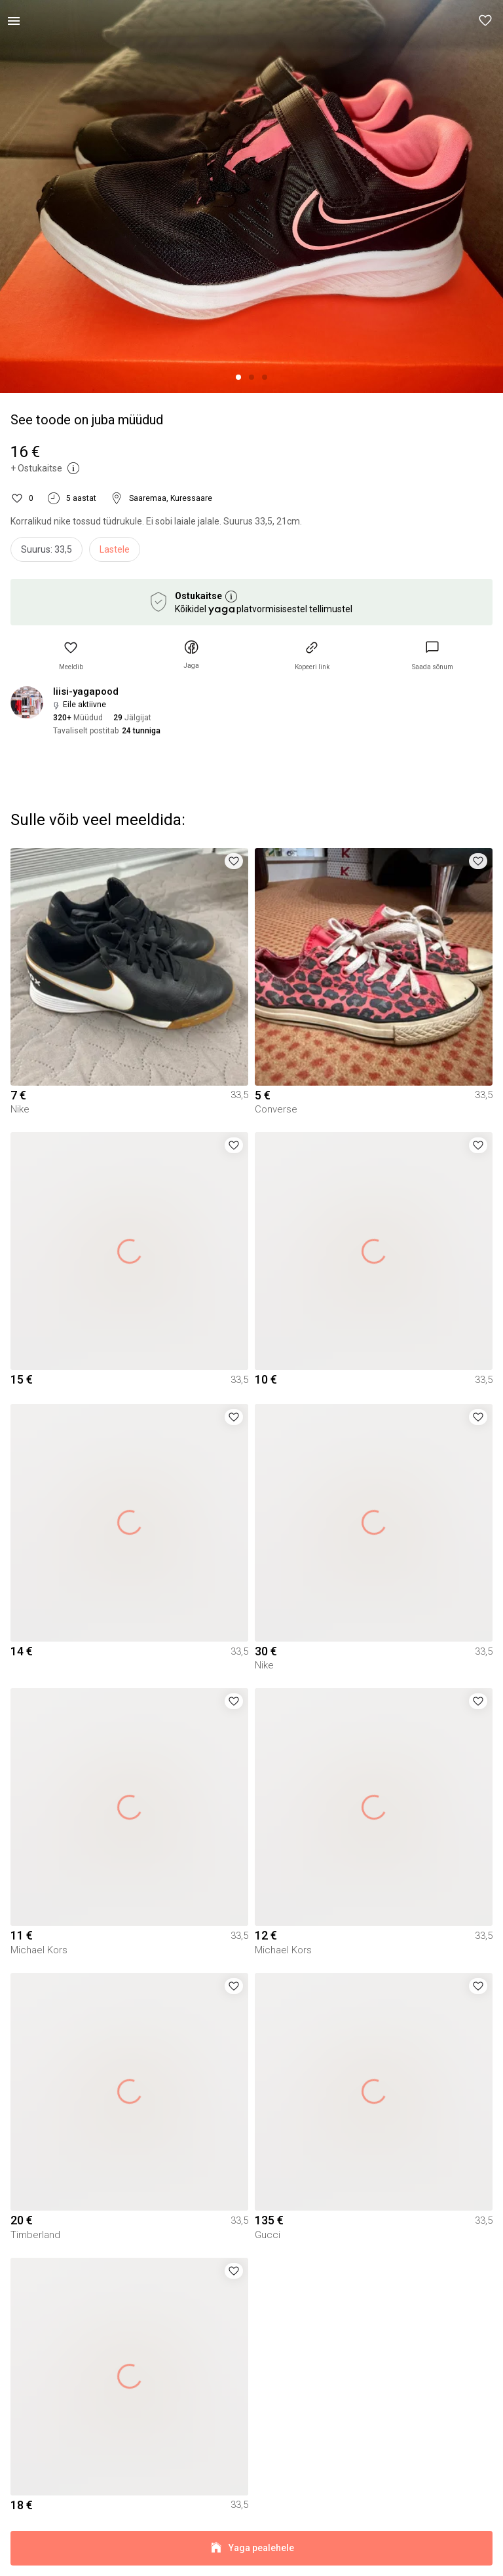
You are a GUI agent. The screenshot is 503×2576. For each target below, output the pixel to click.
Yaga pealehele (251, 2548)
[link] (432, 656)
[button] (485, 20)
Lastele (115, 549)
